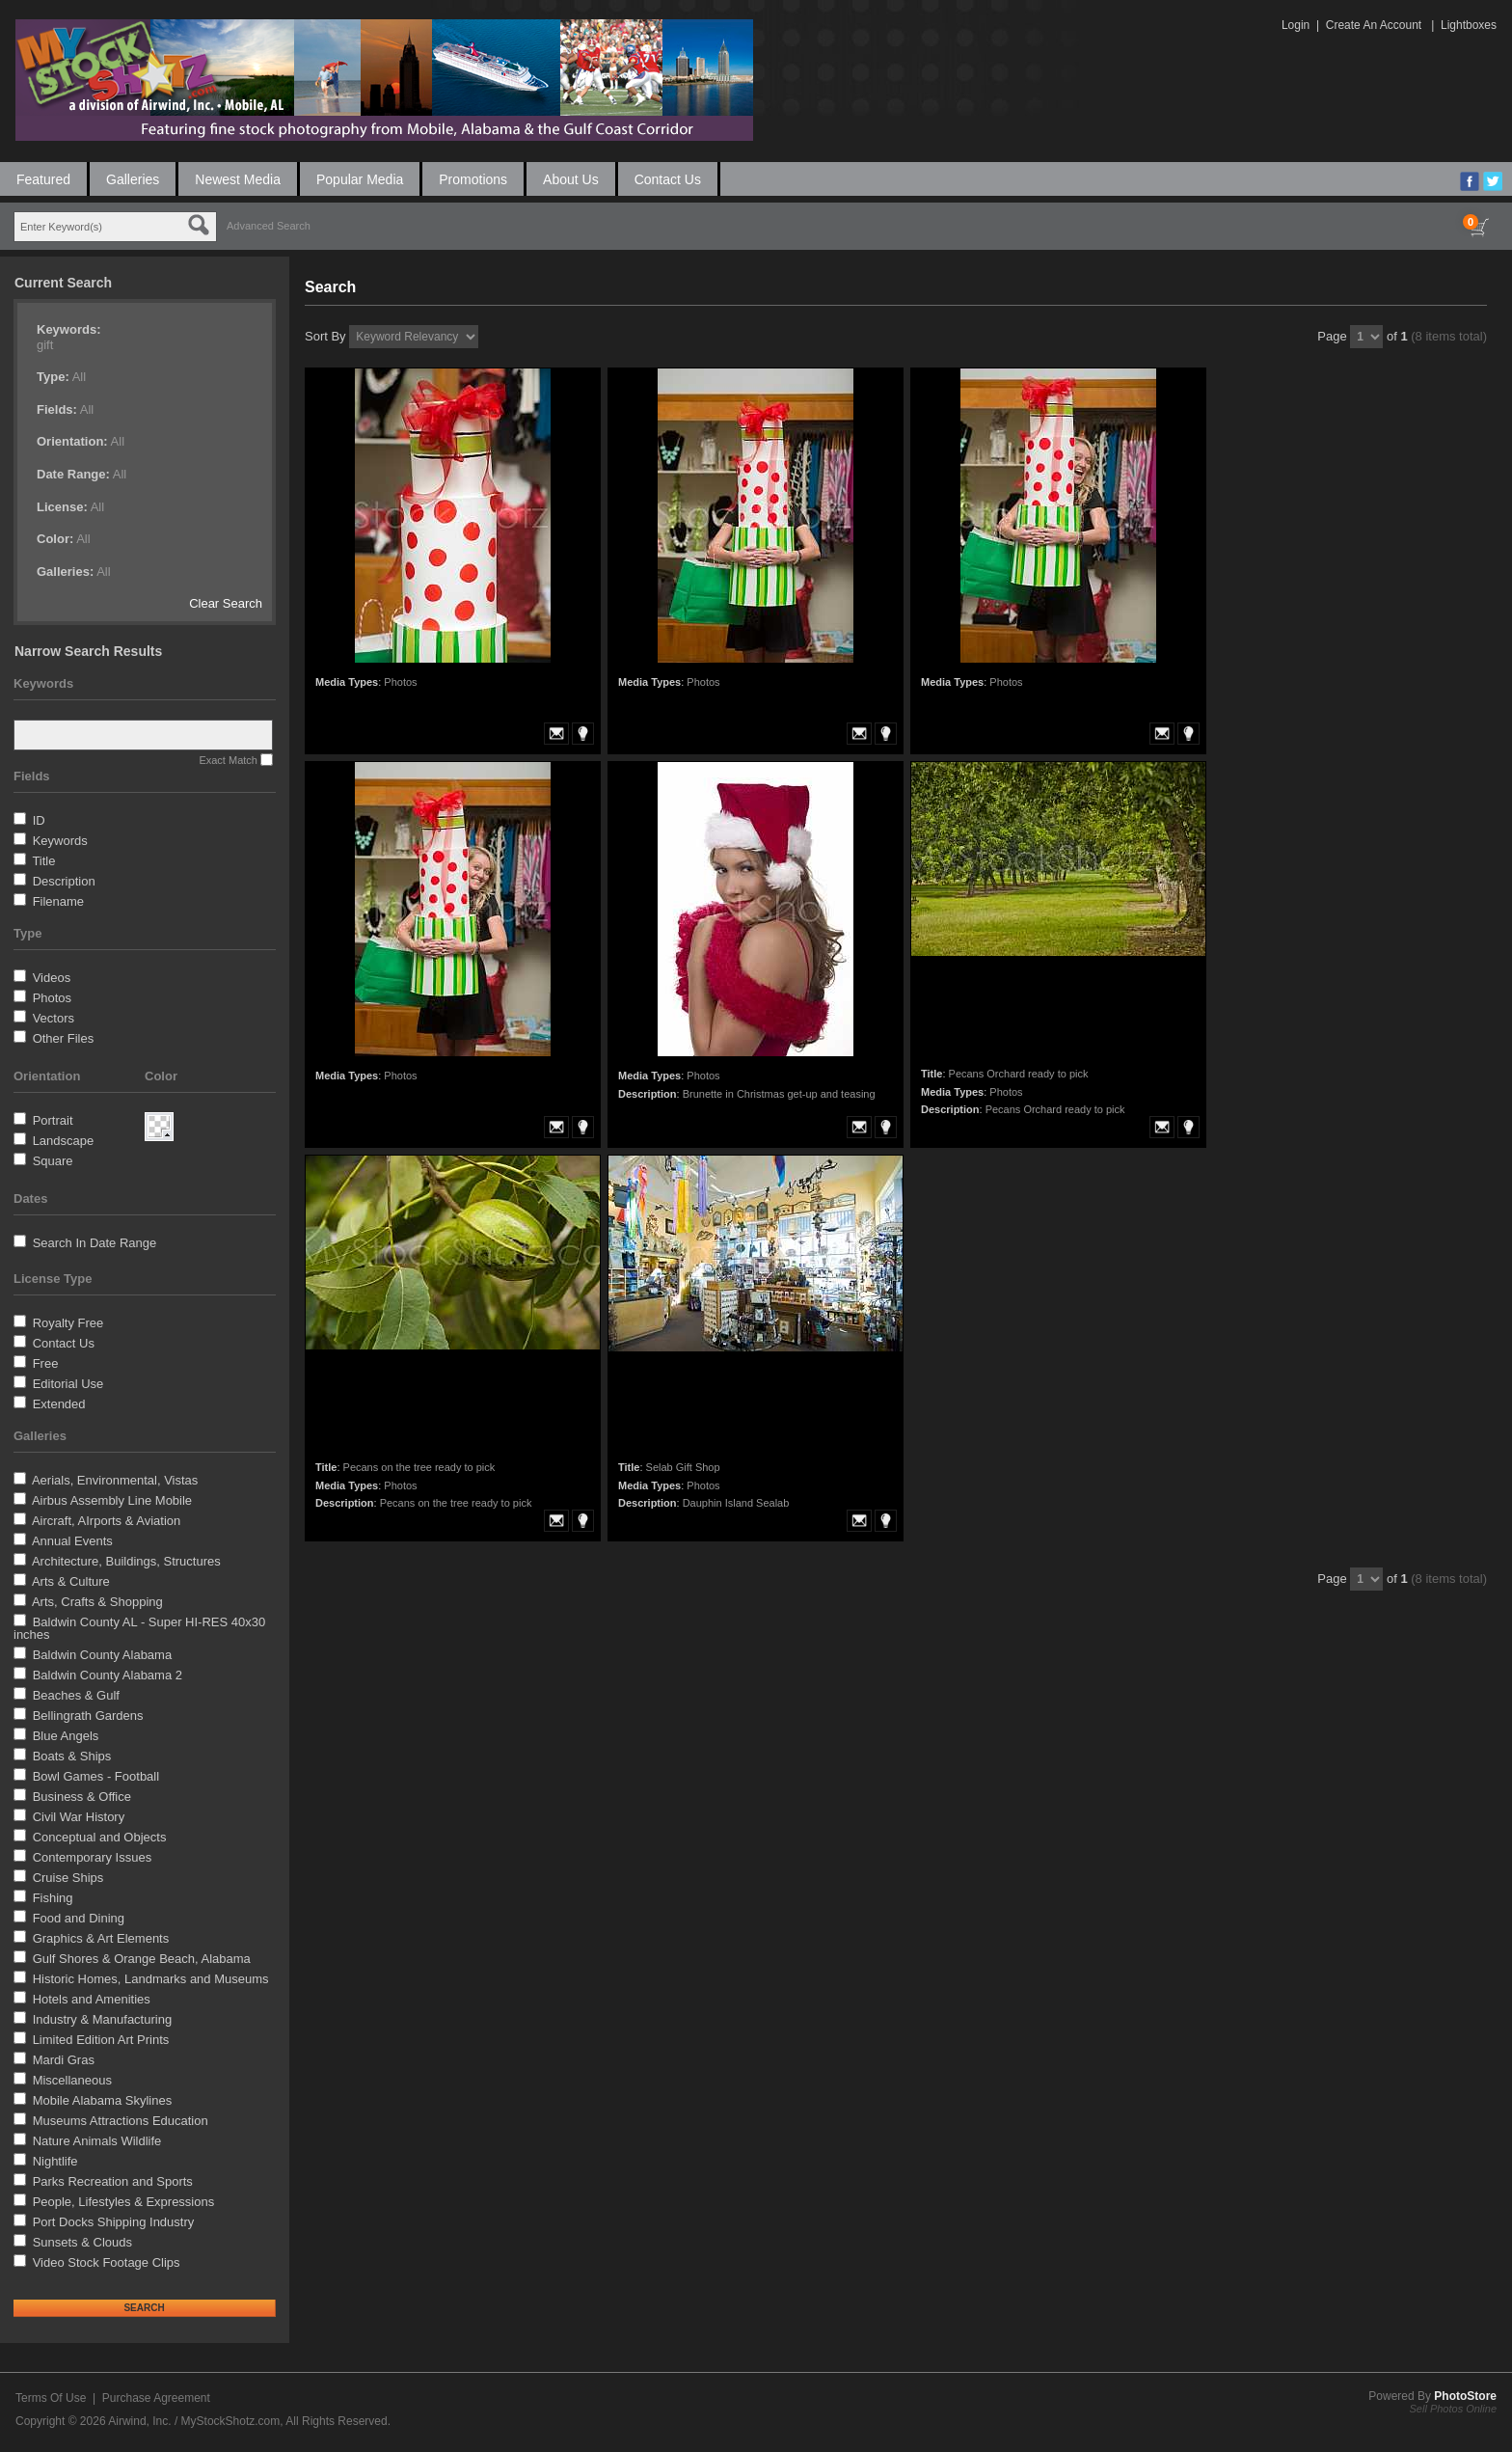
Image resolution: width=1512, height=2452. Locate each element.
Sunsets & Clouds (82, 2242)
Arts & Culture (71, 1581)
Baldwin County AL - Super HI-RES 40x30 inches (139, 1628)
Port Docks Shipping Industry (114, 2222)
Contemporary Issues (92, 1857)
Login (1296, 25)
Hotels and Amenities (91, 1999)
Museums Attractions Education (120, 2120)
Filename (58, 901)
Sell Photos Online (1454, 2408)
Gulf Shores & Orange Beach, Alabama (142, 1958)
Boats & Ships (72, 1756)
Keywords (60, 840)
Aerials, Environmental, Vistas (115, 1480)
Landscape (63, 1140)
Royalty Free (68, 1323)
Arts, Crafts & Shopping (97, 1601)
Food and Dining (78, 1918)
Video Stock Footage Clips (106, 2262)
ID (39, 820)
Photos (52, 998)
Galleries (132, 179)
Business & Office (82, 1796)
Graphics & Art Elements (101, 1938)
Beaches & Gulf (76, 1695)
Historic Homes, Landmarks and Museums (151, 1979)
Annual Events (72, 1541)
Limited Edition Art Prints (101, 2039)
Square (53, 1161)
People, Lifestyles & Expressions (124, 2201)
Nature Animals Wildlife (97, 2141)
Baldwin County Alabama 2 (107, 1675)
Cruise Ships (68, 1877)
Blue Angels (66, 1736)
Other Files (63, 1038)
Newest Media (238, 179)
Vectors (53, 1018)
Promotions (473, 179)
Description (64, 881)
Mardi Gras (63, 2060)
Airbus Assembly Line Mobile (112, 1500)
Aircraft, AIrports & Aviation (106, 1520)
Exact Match (228, 760)
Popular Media (359, 179)
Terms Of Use (50, 2398)
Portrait (53, 1120)
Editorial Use (68, 1383)
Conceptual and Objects (100, 1837)
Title (43, 861)
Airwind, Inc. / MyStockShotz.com (194, 2421)
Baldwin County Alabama (103, 1655)
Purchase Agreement (156, 2398)
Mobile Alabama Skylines (103, 2100)
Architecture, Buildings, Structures (126, 1561)
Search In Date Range (95, 1243)
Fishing (53, 1898)
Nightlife (55, 2161)
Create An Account (1373, 25)
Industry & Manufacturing (103, 2019)
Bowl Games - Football (96, 1776)
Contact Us (667, 179)
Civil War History (79, 1817)
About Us (571, 179)
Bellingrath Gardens (88, 1715)
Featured (43, 179)
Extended (59, 1404)
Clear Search (225, 603)
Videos (52, 977)
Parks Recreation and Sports (113, 2181)
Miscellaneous (72, 2080)
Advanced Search (268, 226)
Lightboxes (1469, 25)
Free (46, 1363)
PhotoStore (1465, 2396)
